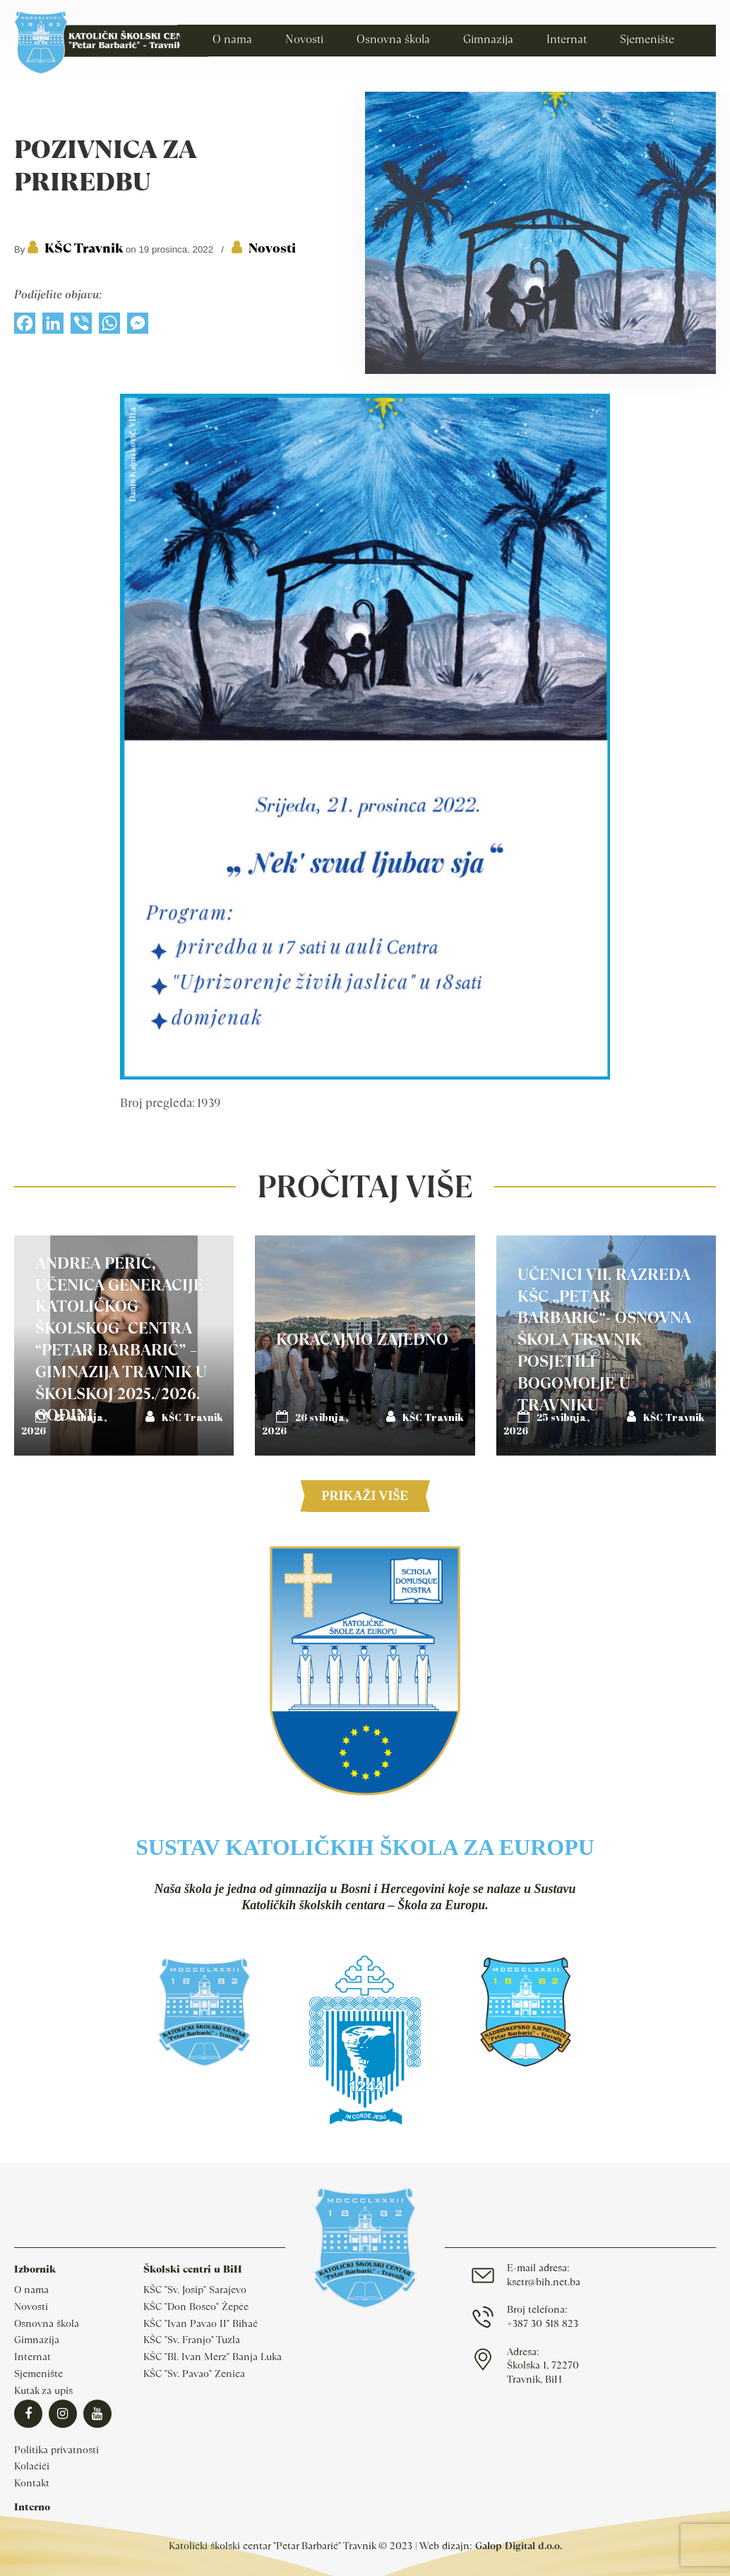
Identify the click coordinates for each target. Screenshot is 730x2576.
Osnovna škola (46, 2323)
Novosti (272, 248)
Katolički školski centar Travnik (111, 42)
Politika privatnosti (56, 2450)
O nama (31, 2289)
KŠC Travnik (83, 248)
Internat (32, 2357)
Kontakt (31, 2483)
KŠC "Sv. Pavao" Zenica (194, 2373)
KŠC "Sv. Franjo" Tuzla (191, 2340)
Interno (32, 2507)
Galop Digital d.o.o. (518, 2546)
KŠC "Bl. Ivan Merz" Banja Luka (212, 2357)
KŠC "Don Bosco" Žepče (196, 2306)
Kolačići (31, 2466)
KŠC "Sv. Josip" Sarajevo (194, 2289)
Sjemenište (38, 2373)
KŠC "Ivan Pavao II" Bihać (200, 2323)
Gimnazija (36, 2340)
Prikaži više (364, 1496)
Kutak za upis (43, 2390)
